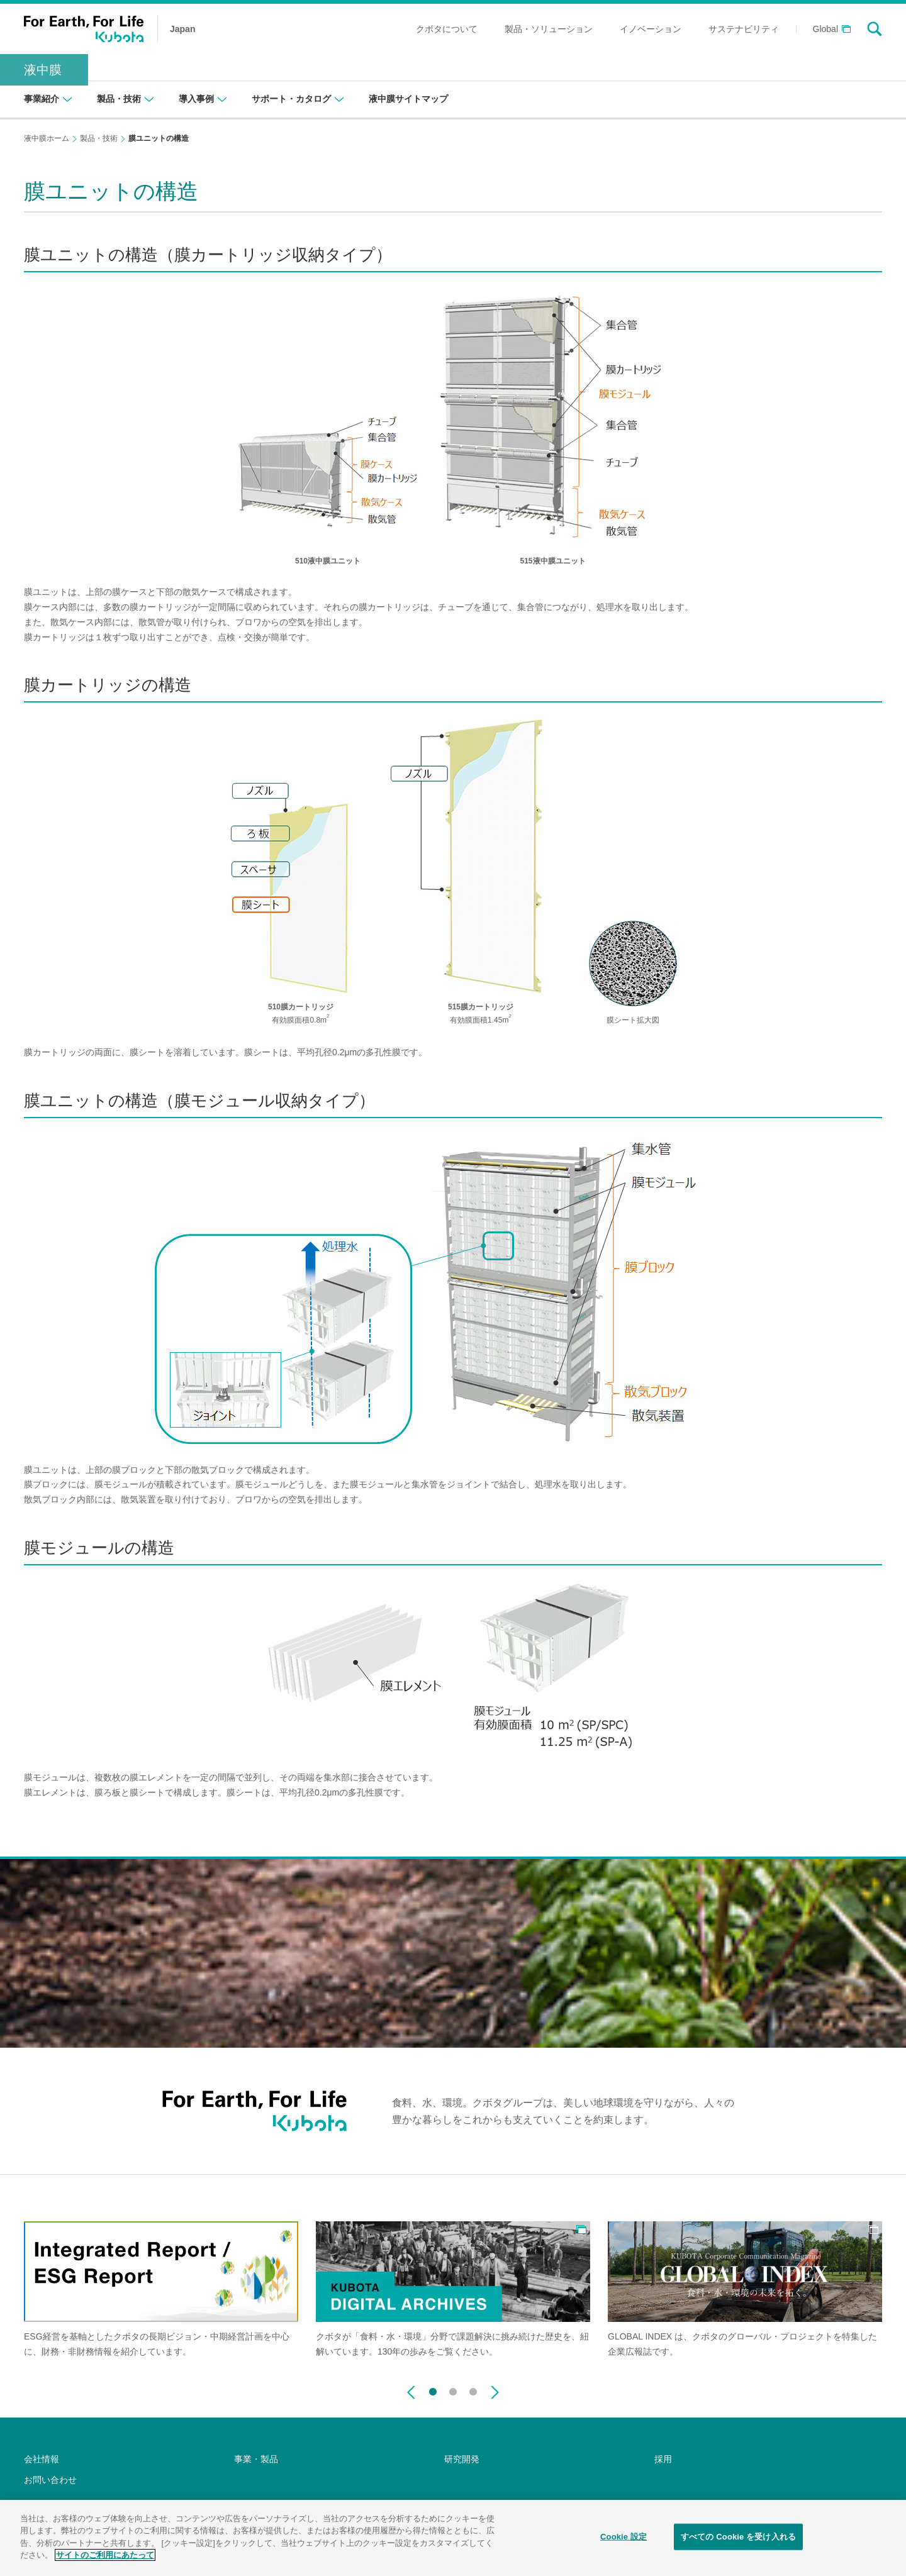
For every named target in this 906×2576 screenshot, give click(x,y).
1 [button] (433, 2389)
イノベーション (650, 29)
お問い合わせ (50, 2480)
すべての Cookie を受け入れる (738, 2540)
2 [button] (453, 2389)
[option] (161, 2290)
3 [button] (473, 2389)
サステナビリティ (743, 29)
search (874, 28)
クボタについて (447, 29)
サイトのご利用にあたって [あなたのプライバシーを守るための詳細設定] (105, 2558)
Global (825, 29)
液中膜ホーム (46, 138)
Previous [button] (411, 2392)
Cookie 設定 (623, 2540)
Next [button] (495, 2392)
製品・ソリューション (549, 29)
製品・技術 (99, 138)
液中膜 (43, 70)
